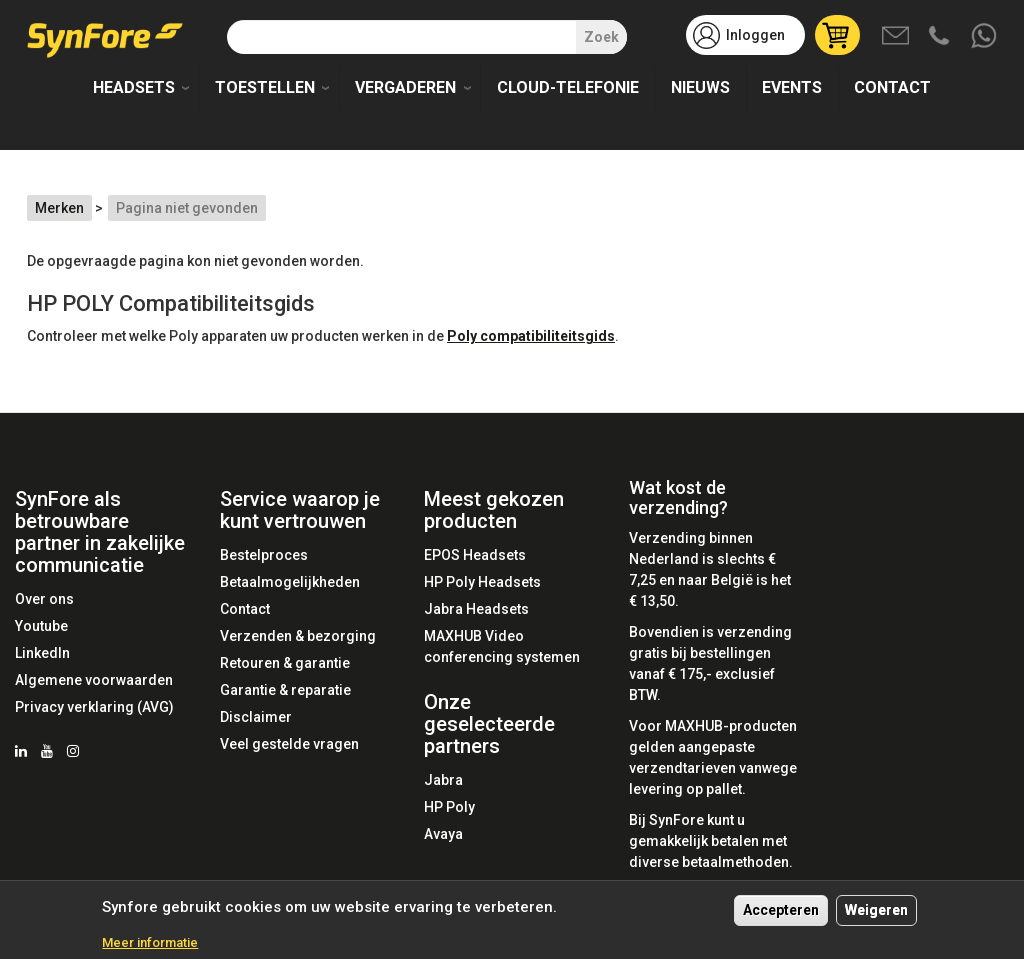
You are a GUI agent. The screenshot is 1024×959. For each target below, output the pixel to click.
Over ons (44, 599)
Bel (941, 37)
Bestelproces (264, 555)
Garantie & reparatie (285, 690)
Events (792, 87)
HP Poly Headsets (482, 582)
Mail (897, 37)
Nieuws (700, 87)
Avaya (443, 834)
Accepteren (781, 910)
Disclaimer (256, 717)
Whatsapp (985, 37)
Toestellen (265, 87)
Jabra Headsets (476, 609)
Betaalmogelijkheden (290, 582)
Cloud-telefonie (568, 87)
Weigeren (876, 910)
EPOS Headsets (475, 555)
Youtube (41, 626)
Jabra (443, 780)
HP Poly (449, 807)
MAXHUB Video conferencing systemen (502, 646)
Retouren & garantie (285, 663)
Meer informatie (150, 943)
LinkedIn (42, 653)
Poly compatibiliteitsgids (531, 336)
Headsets (134, 87)
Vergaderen (405, 87)
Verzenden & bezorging (298, 636)
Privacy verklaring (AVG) (94, 707)
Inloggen (755, 35)
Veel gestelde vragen (289, 744)
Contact (892, 87)
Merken (59, 208)
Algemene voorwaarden (94, 680)
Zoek (601, 37)
